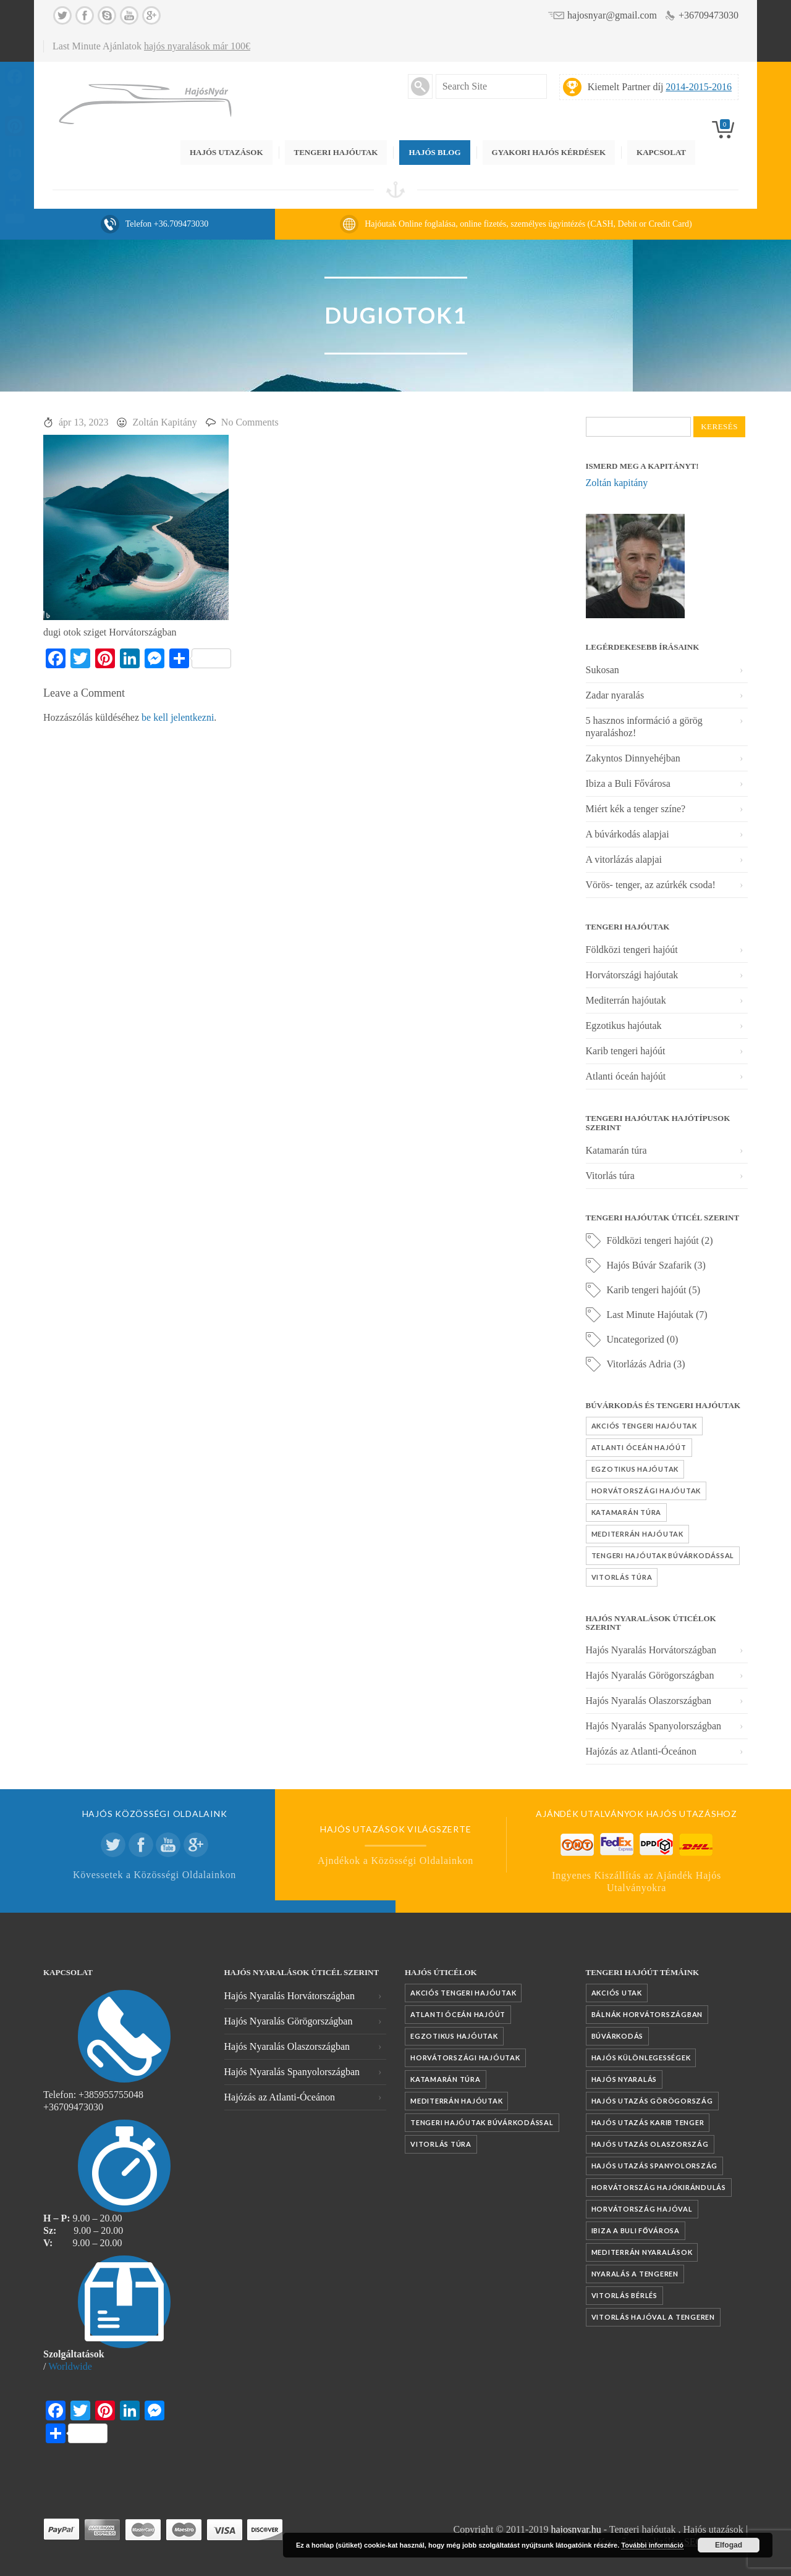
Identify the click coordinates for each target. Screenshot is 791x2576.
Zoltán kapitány (617, 482)
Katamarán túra (616, 1150)
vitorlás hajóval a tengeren (653, 2317)
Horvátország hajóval (642, 2209)
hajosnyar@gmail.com (612, 15)
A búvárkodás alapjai (627, 834)
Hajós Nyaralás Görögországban (650, 1675)
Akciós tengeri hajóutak (644, 1426)
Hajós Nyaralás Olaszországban (648, 1700)
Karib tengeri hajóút (626, 1051)
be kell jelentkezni (178, 717)
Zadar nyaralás (615, 695)
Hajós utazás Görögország (652, 2101)
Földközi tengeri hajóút (632, 949)
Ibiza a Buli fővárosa (635, 2230)
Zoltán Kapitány (164, 422)
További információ (652, 2545)
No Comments (250, 422)
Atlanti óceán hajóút (626, 1076)
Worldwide (70, 2366)
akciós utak (616, 1993)
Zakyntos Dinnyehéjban (633, 758)
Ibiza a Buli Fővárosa (628, 783)
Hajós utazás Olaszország (650, 2144)
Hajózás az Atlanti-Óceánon (641, 1751)
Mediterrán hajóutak (626, 1000)
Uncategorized (635, 1339)
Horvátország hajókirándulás (658, 2187)
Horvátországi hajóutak (632, 975)
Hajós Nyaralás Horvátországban (651, 1650)
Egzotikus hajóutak (624, 1025)
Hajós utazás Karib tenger (647, 2122)
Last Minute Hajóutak (650, 1314)
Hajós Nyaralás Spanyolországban (654, 1726)
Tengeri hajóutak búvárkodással (663, 1555)
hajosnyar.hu (576, 2529)
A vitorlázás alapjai (624, 859)
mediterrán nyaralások (642, 2252)
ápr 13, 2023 (83, 422)
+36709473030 (708, 15)
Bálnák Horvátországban (647, 2014)
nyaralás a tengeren (635, 2274)
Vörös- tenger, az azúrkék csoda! (651, 884)
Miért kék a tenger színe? (636, 808)
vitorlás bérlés (624, 2295)
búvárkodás (617, 2036)
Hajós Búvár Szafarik (649, 1265)
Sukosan (602, 670)
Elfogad (728, 2545)
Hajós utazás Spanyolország (654, 2166)
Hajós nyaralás (624, 2079)
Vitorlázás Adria (639, 1364)
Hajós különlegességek (641, 2058)
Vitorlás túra (610, 1175)
